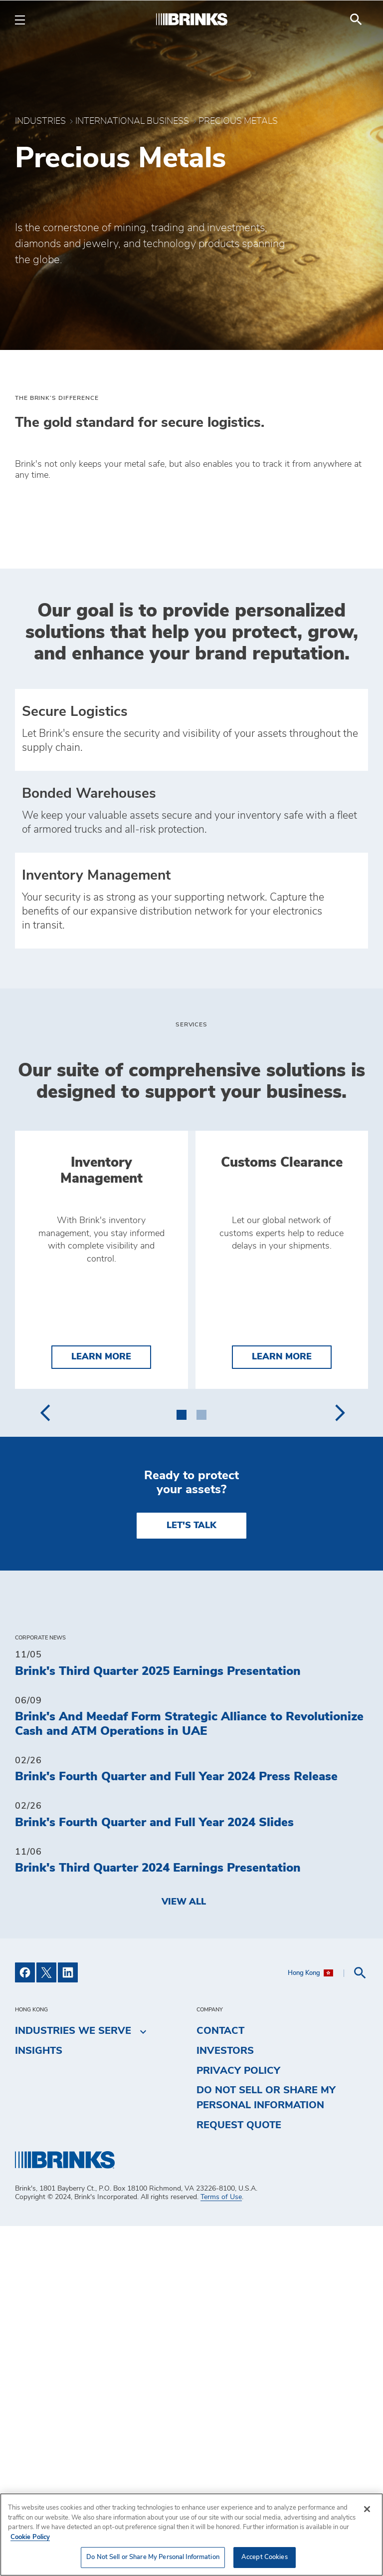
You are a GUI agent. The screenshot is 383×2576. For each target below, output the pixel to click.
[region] (191, 2534)
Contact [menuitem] (220, 2381)
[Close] (367, 2509)
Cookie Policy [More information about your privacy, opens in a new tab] (30, 2537)
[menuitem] (356, 19)
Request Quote (238, 2475)
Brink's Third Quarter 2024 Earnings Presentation (158, 2218)
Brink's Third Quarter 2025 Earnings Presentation (158, 2021)
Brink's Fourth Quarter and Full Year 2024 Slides (154, 2173)
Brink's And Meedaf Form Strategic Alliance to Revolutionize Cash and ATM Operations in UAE (189, 2074)
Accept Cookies (264, 2557)
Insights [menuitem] (38, 2401)
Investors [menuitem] (225, 2401)
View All (184, 2252)
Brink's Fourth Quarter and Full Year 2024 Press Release (176, 2127)
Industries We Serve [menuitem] (73, 2381)
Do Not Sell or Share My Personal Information (266, 2447)
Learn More (111, 1705)
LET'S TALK (191, 1875)
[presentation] (44, 1763)
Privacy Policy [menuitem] (238, 2421)
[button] (182, 1763)
